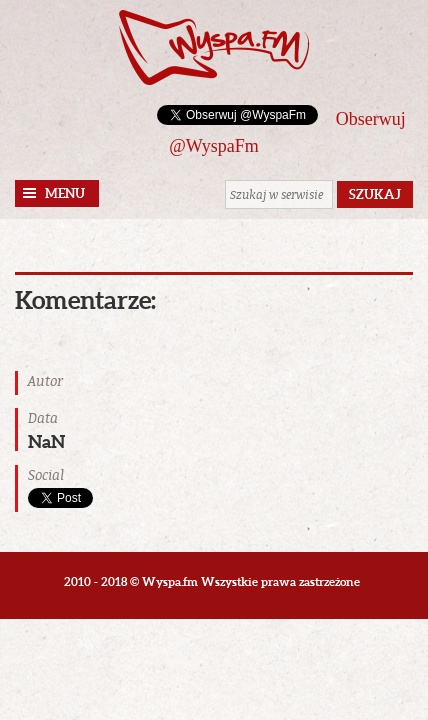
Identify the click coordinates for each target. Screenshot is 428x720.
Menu (65, 193)
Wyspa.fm (214, 47)
